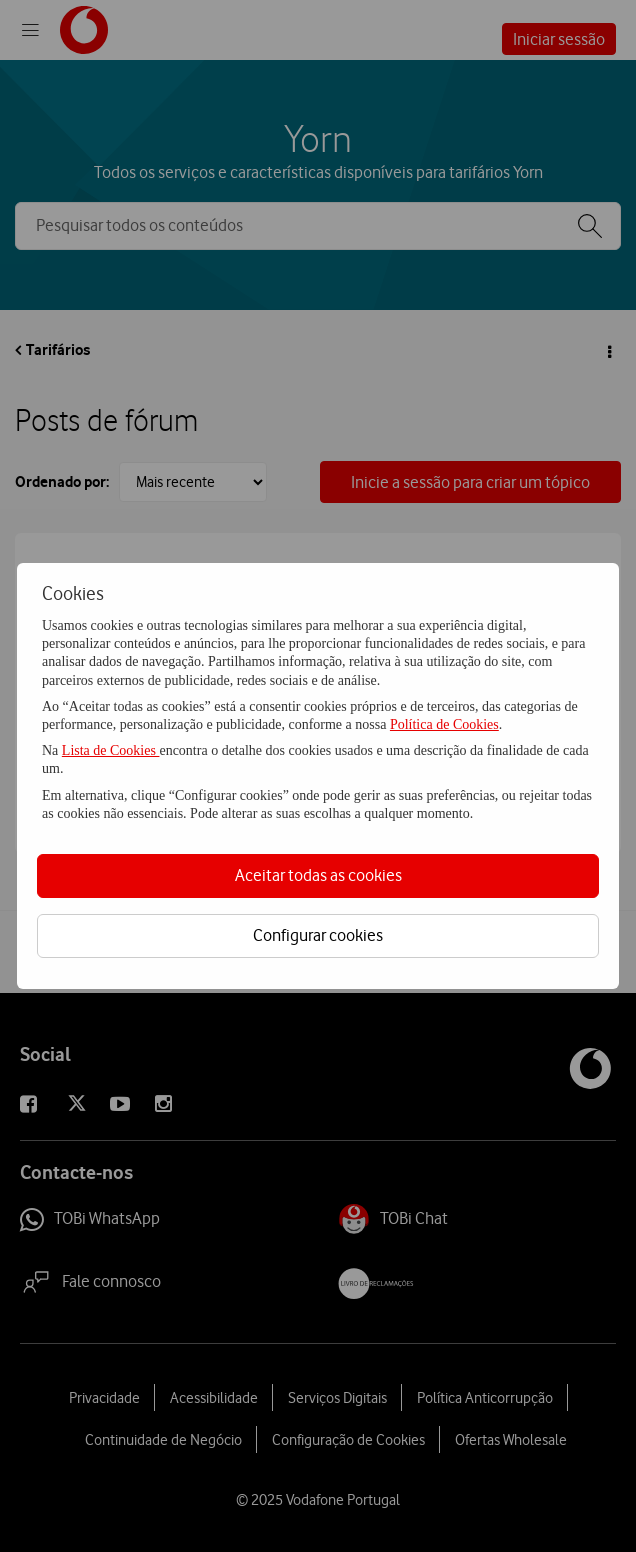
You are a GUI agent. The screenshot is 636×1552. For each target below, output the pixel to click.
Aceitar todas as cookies (318, 875)
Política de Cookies (444, 724)
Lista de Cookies (111, 750)
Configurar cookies (318, 935)
